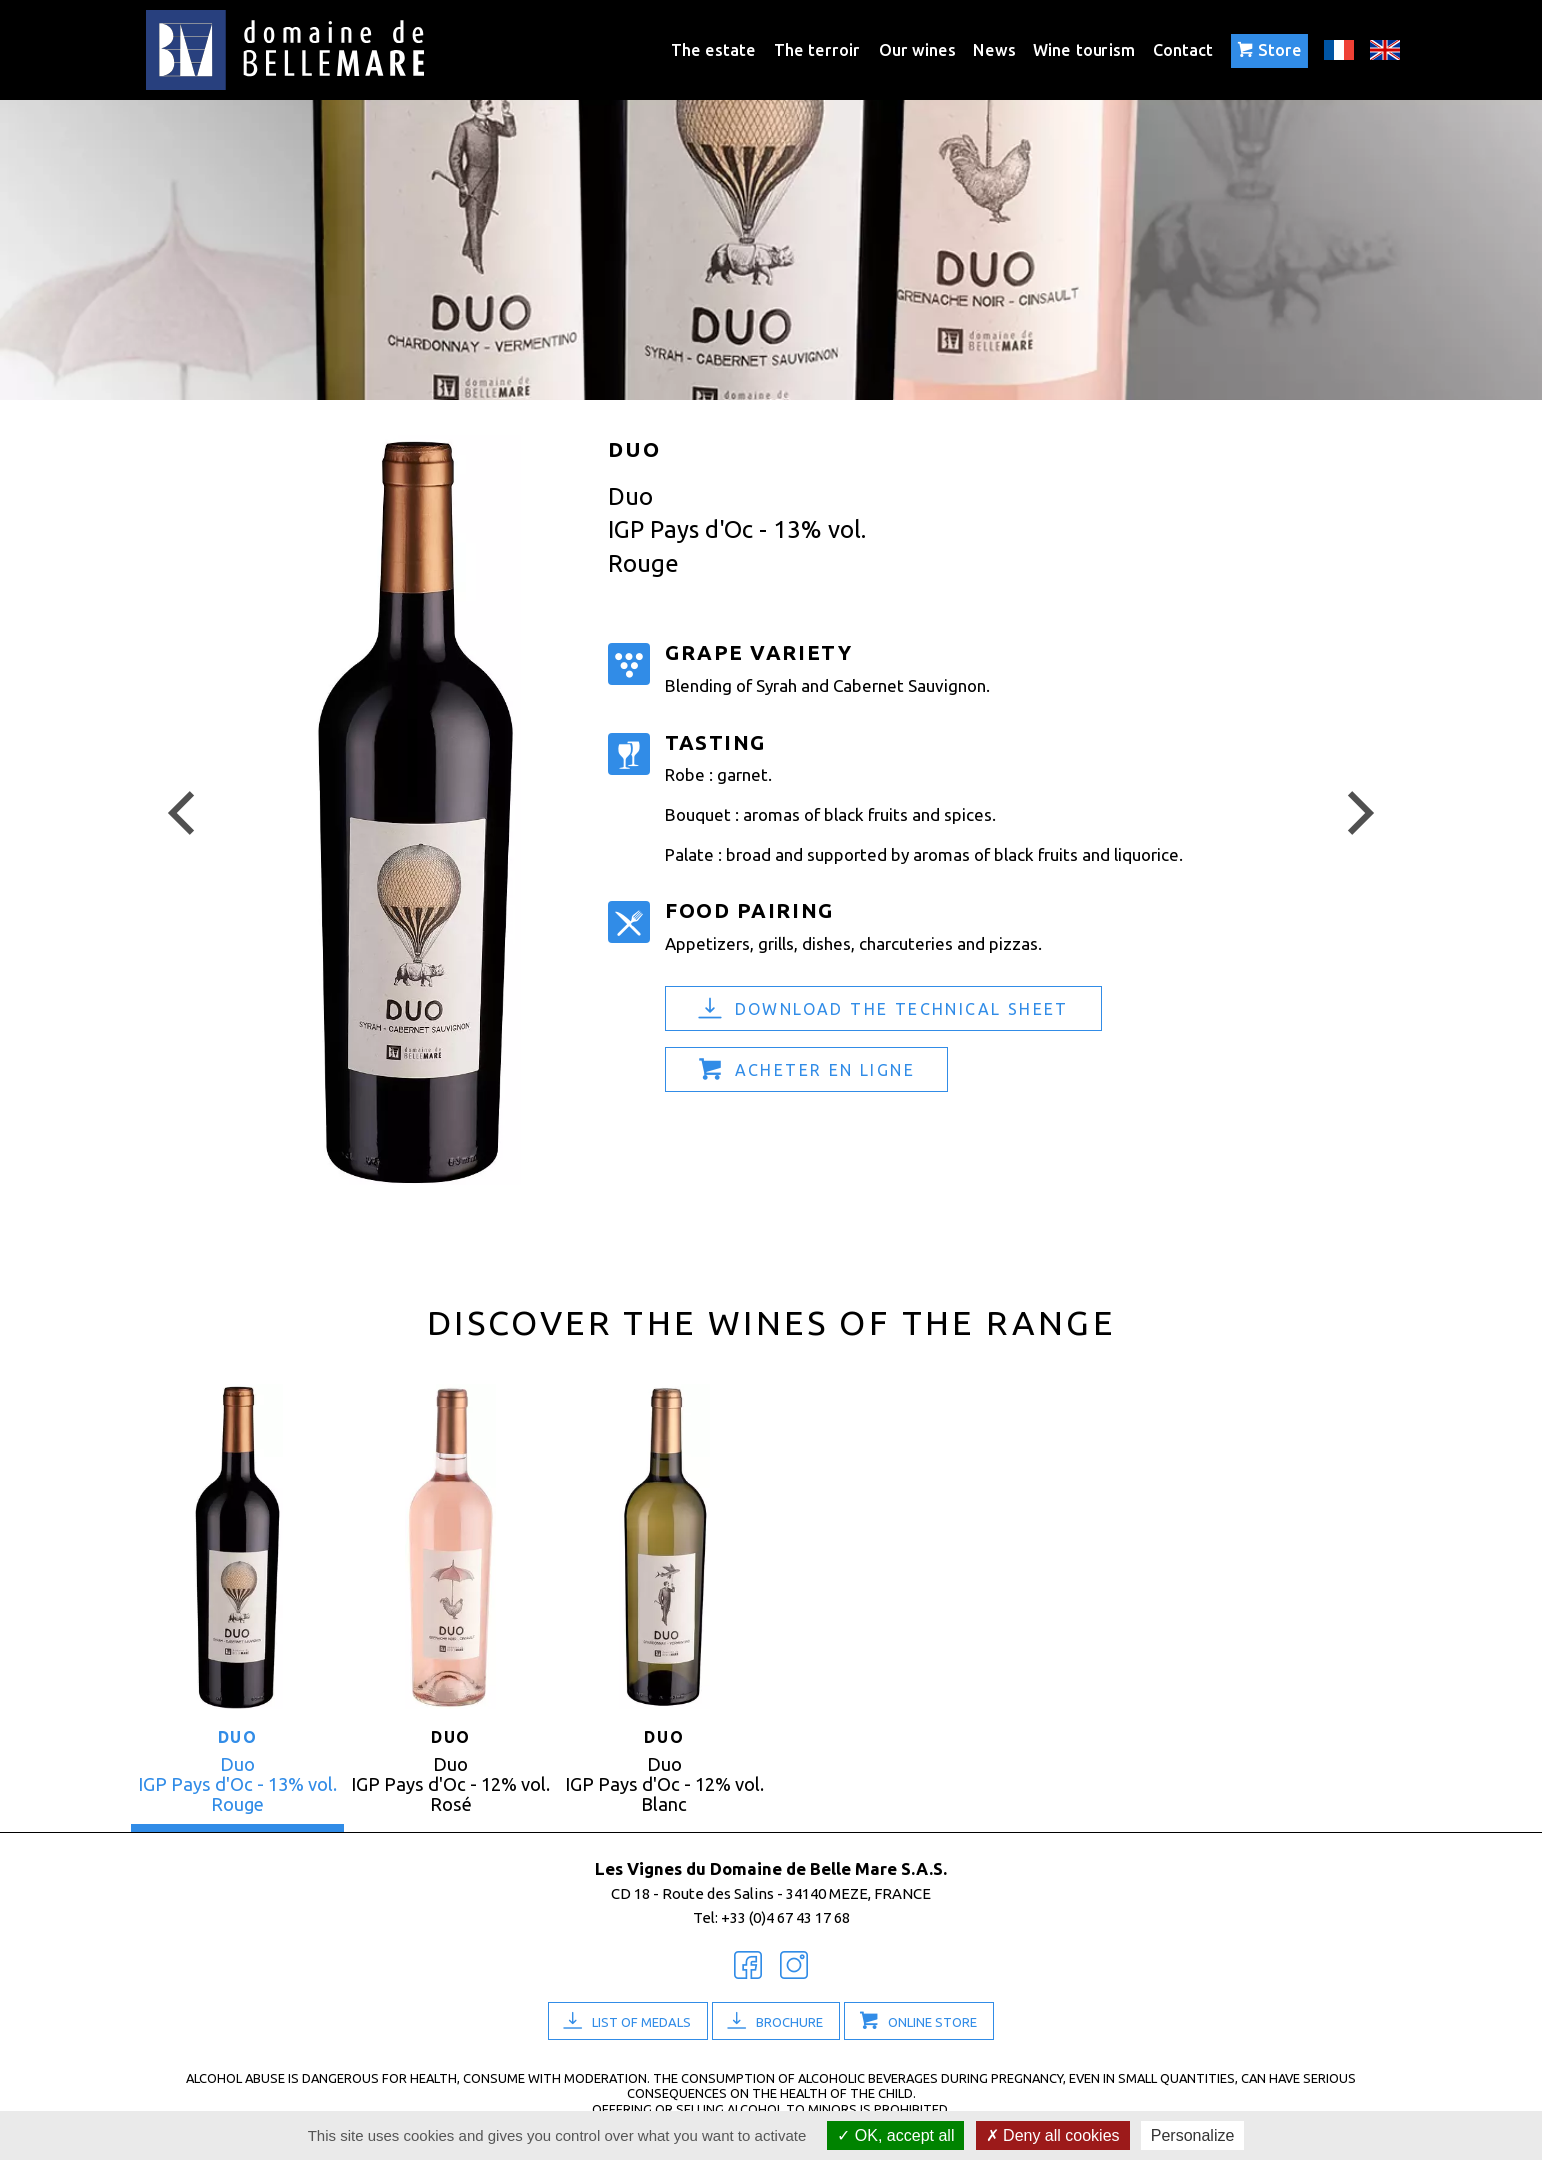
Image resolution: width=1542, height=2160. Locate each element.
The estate (713, 49)
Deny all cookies (1053, 2135)
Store (1269, 50)
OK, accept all (895, 2135)
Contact (1183, 49)
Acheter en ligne (825, 1070)
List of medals (641, 2022)
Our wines (917, 49)
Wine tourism (1084, 49)
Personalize (1193, 2135)
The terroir (817, 49)
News (994, 49)
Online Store (932, 2022)
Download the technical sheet (902, 1009)
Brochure (789, 2022)
